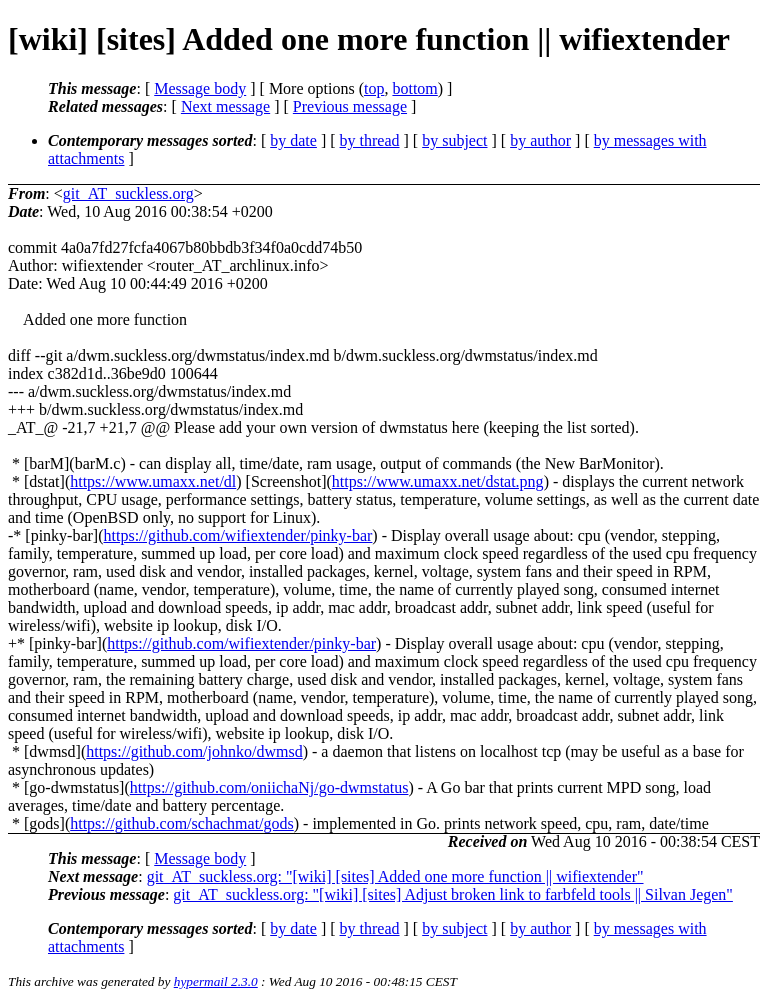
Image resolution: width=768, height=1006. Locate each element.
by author (540, 140)
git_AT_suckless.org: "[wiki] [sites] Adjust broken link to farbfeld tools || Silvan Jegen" (453, 894)
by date (293, 140)
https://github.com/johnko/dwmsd (194, 751)
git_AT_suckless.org (128, 193)
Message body (200, 88)
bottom (414, 88)
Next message (225, 106)
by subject (454, 140)
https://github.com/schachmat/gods (182, 823)
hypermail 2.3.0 (216, 981)
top (374, 88)
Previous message (350, 106)
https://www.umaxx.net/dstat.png (438, 481)
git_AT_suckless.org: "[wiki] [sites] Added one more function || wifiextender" (395, 876)
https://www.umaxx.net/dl (153, 481)
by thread (370, 140)
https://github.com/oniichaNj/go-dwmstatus (269, 787)
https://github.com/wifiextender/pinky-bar (238, 535)
